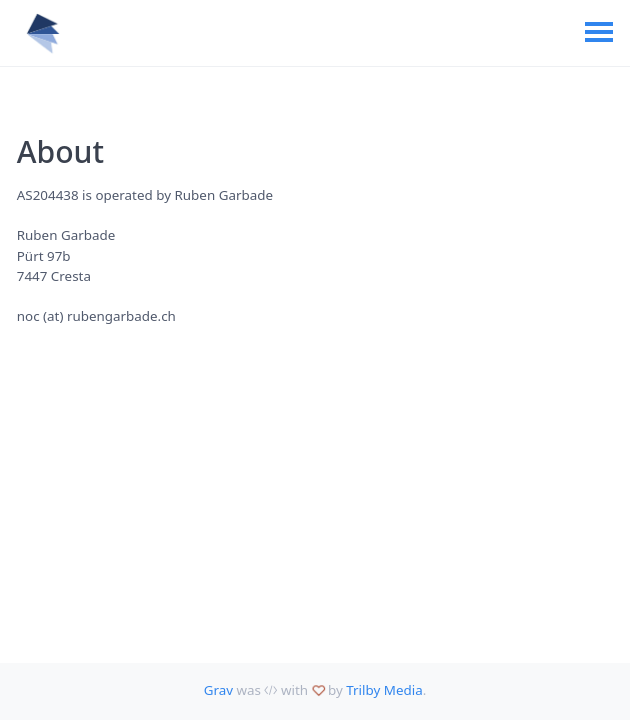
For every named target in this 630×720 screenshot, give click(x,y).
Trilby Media (384, 690)
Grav (218, 690)
